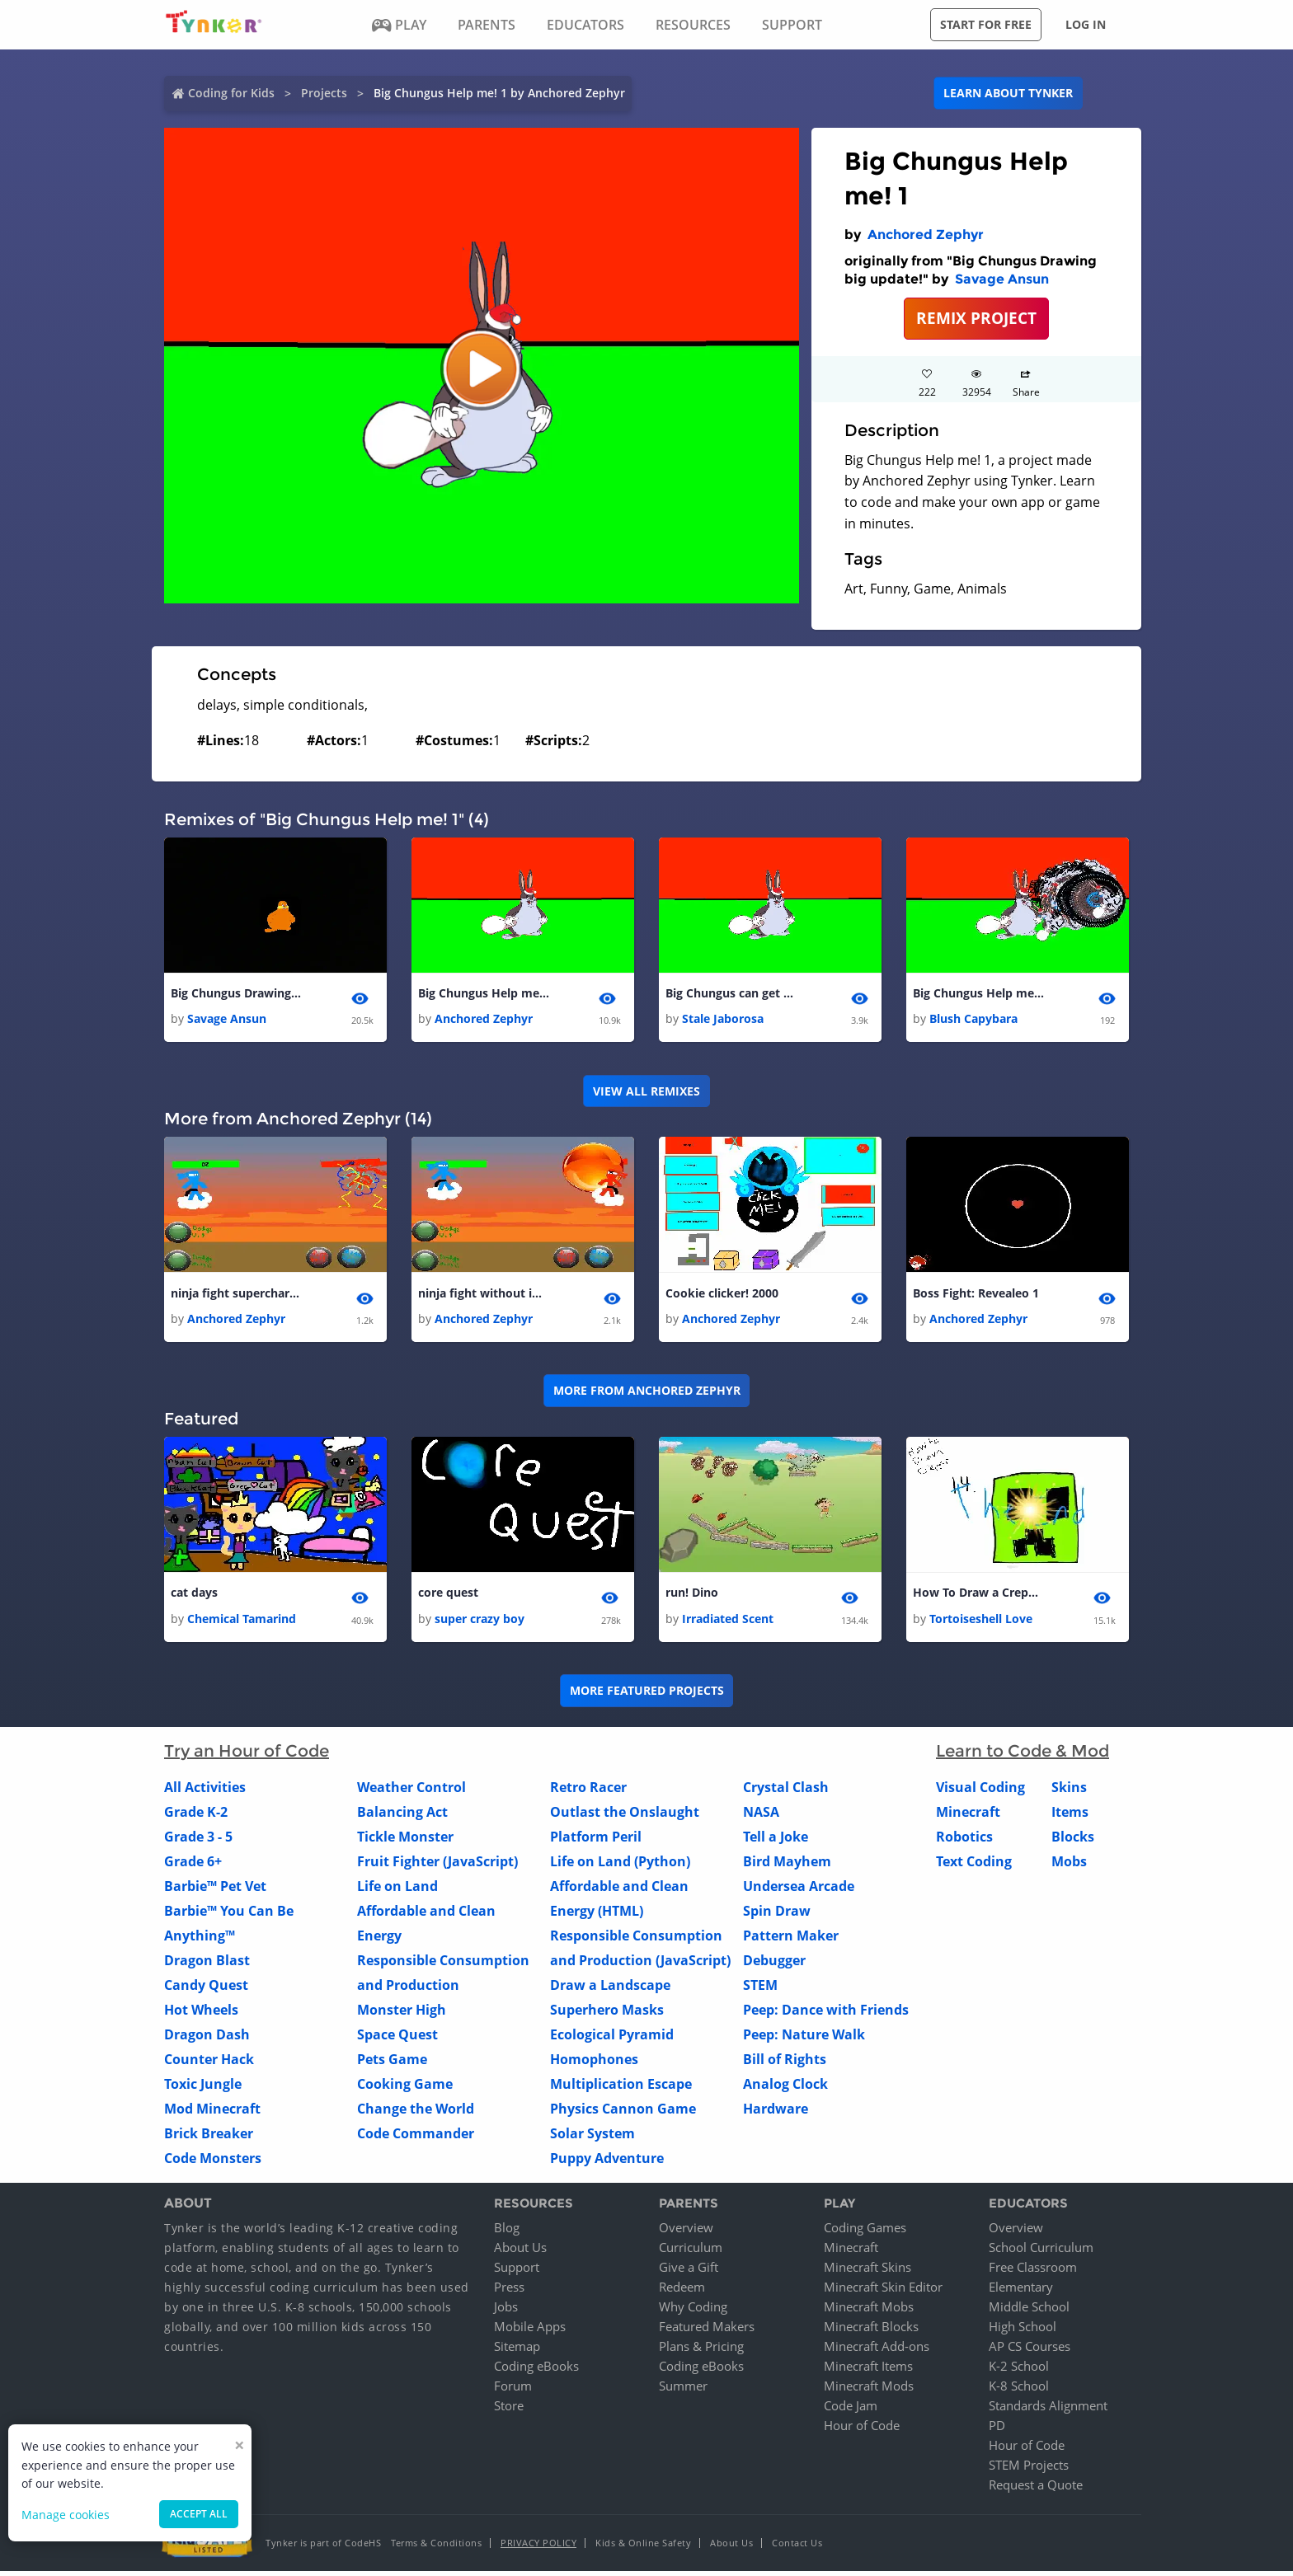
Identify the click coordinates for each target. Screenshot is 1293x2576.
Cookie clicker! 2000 (721, 1295)
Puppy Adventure (607, 2163)
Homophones (594, 2064)
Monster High (401, 2015)
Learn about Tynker (1008, 93)
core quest (448, 1596)
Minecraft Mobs (869, 2311)
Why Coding (693, 2311)
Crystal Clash (786, 1792)
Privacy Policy (538, 2547)
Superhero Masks (607, 2015)
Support (516, 2272)
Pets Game (392, 2064)
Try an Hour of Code (246, 1756)
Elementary (1021, 2291)
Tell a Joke (775, 1841)
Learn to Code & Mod (1022, 1756)
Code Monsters (212, 2163)
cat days (194, 1596)
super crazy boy (479, 1623)
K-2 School (1019, 2371)
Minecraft (968, 1817)
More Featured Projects (647, 1695)
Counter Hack (209, 2064)
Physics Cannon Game (623, 2113)
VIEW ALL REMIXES (646, 1092)
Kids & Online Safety (643, 2547)
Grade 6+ (193, 1866)
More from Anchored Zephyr (647, 1393)
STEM (760, 1990)
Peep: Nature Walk (804, 2039)
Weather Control (411, 1792)
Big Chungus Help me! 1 (484, 994)
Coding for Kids (231, 93)
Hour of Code (862, 2430)
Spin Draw (777, 1916)
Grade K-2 (196, 1817)
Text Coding (974, 1866)
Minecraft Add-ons (876, 2351)
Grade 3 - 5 (198, 1841)
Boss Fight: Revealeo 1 (976, 1295)
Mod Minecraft (212, 2113)
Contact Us (797, 2547)
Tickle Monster (405, 1841)
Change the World (415, 2113)
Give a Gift (688, 2272)
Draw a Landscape (610, 1990)
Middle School (1029, 2311)
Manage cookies (65, 2514)
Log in (1085, 24)
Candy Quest (206, 1990)
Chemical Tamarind (241, 1623)
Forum (513, 2390)
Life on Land (397, 1891)
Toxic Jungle (203, 2089)
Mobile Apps (530, 2331)
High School (1022, 2331)
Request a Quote (1036, 2489)
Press (509, 2291)
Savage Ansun (1002, 279)
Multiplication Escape (621, 2089)
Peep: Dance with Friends (826, 2015)
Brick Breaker (208, 2138)
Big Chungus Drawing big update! (237, 994)
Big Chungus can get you (731, 994)
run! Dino (691, 1596)
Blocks (1072, 1841)
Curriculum (690, 2252)
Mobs (1069, 1866)
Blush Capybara (973, 1020)
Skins (1069, 1792)
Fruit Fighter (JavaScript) (437, 1866)
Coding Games (865, 2232)
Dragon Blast (207, 1965)
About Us (520, 2252)
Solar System (592, 2138)
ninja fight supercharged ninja (237, 1295)
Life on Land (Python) (620, 1866)
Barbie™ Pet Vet (215, 1891)
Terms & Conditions (436, 2547)
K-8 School (1019, 2390)
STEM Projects (1029, 2469)
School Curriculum (1041, 2252)
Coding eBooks (536, 2371)
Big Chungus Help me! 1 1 (979, 994)
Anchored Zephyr (925, 234)
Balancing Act (402, 1817)
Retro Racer (588, 1792)
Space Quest (397, 2039)
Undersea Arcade (798, 1891)
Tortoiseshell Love (980, 1623)
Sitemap (517, 2351)
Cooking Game (405, 2089)
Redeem (682, 2291)
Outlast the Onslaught (624, 1817)
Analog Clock (785, 2089)
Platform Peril (596, 1841)
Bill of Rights (784, 2064)
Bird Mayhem (787, 1866)
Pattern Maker (791, 1940)
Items (1069, 1817)
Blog (507, 2232)
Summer (683, 2390)
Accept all (199, 2514)
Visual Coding (980, 1792)
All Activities (205, 1792)
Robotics (964, 1841)
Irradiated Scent (727, 1623)
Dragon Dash (207, 2039)
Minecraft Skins (867, 2272)
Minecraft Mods (869, 2390)
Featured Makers (707, 2331)
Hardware (775, 2113)
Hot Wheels (201, 2015)
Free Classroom (1033, 2272)
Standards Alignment (1048, 2410)
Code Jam (850, 2410)
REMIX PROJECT (976, 317)
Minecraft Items (868, 2371)
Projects (324, 93)
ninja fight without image (484, 1295)
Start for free (986, 24)
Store (509, 2410)
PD (997, 2430)
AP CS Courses (1029, 2351)
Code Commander (415, 2138)
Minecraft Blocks (871, 2331)
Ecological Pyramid (612, 2039)
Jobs (506, 2311)
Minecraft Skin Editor (883, 2291)
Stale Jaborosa (723, 1020)
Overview (686, 2232)
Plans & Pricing (701, 2351)
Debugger (774, 1965)
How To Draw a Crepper (979, 1596)
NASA (761, 1817)
